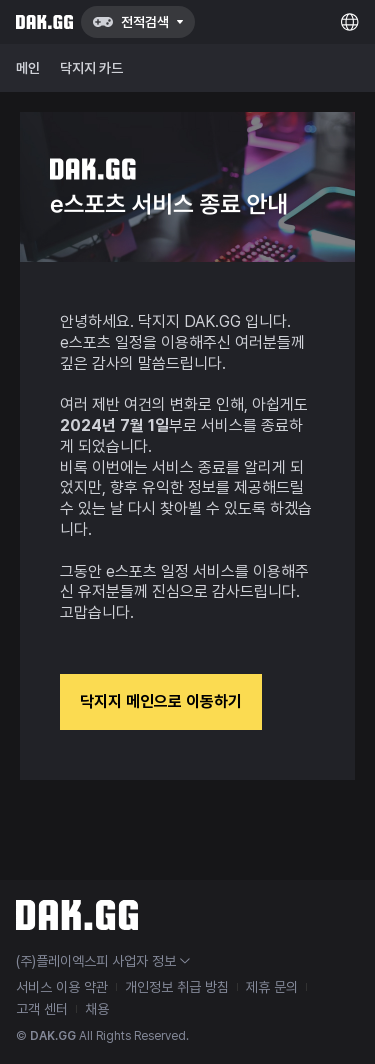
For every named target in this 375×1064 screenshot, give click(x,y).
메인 (28, 68)
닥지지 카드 (91, 68)
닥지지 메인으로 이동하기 (161, 701)
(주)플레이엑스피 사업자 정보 (103, 961)
